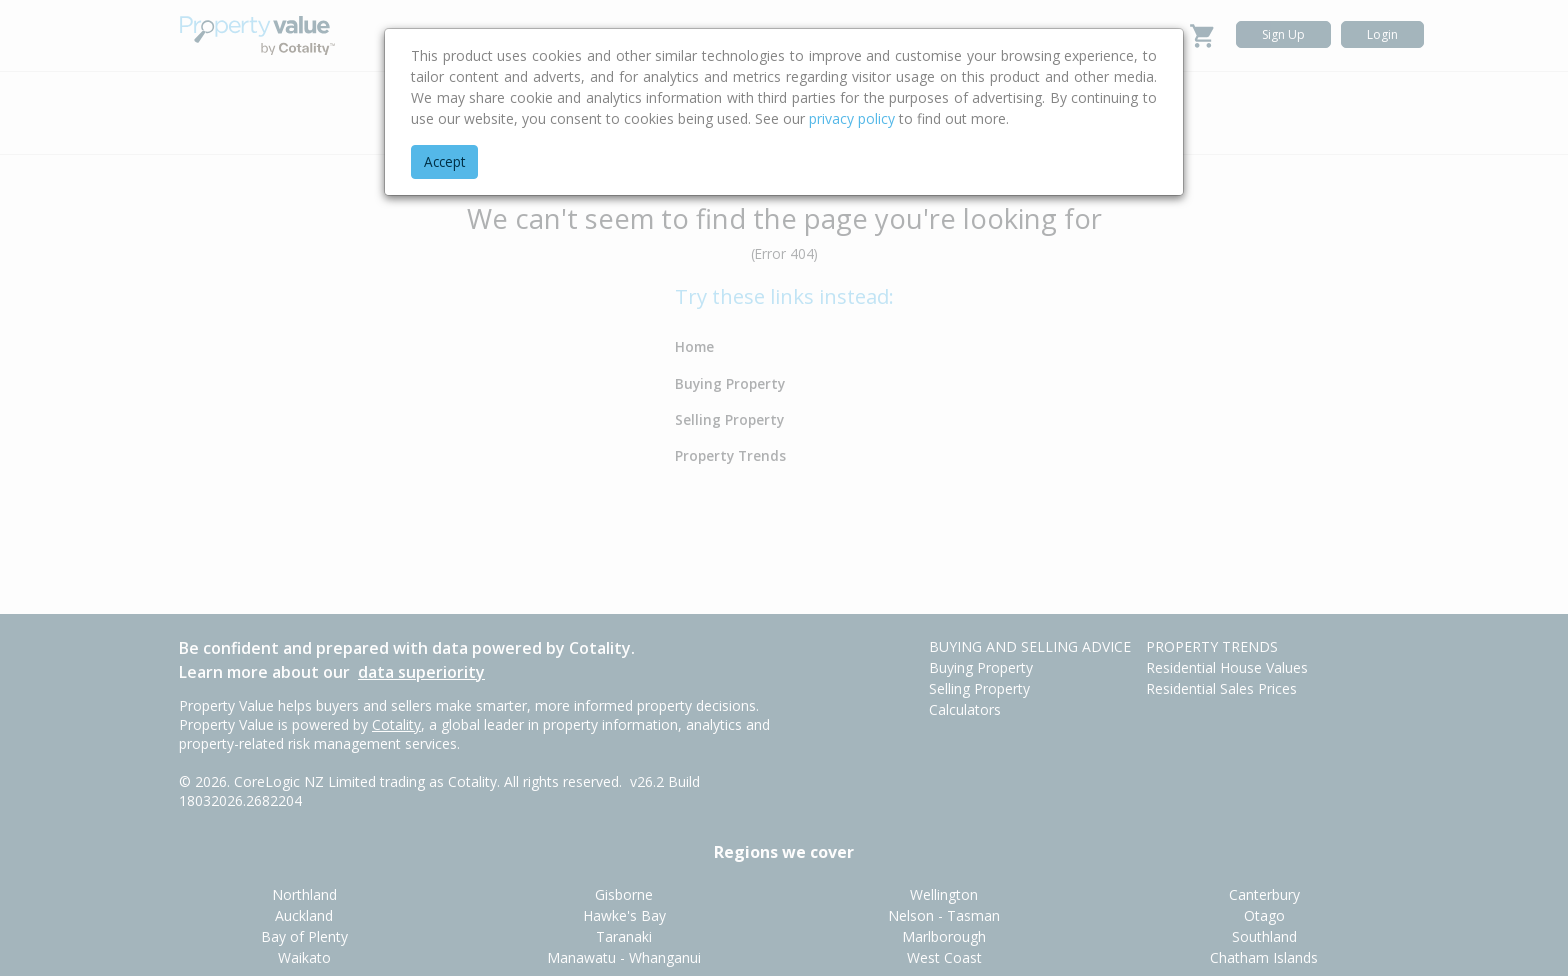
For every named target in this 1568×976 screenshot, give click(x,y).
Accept (444, 161)
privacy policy (852, 118)
